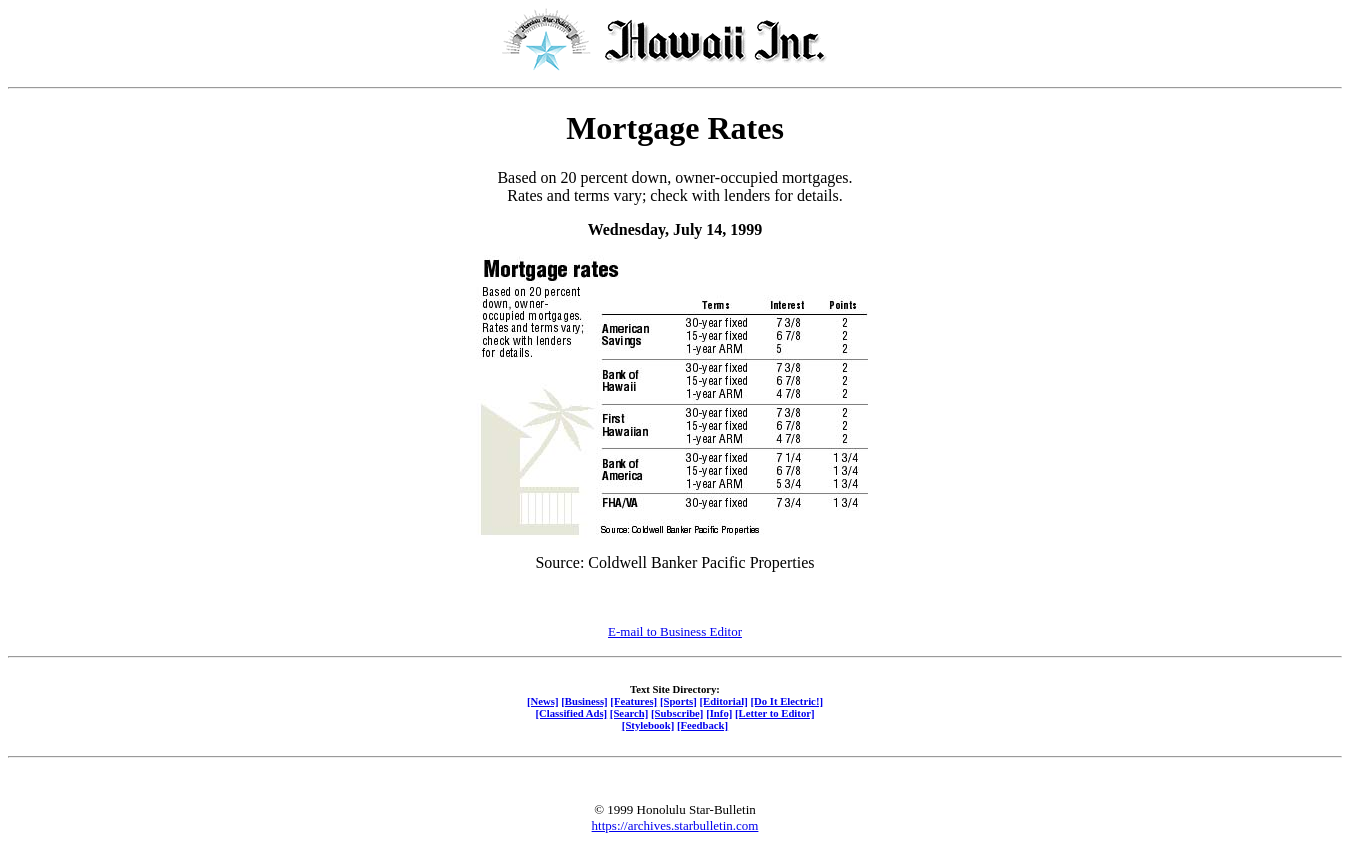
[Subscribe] (677, 713)
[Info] (719, 713)
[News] (543, 701)
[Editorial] (723, 701)
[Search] (629, 713)
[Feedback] (702, 725)
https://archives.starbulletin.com (675, 825)
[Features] (633, 701)
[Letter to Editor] (775, 713)
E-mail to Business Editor (675, 631)
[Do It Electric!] (786, 701)
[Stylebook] (648, 725)
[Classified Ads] (571, 713)
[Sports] (678, 701)
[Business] (584, 701)
